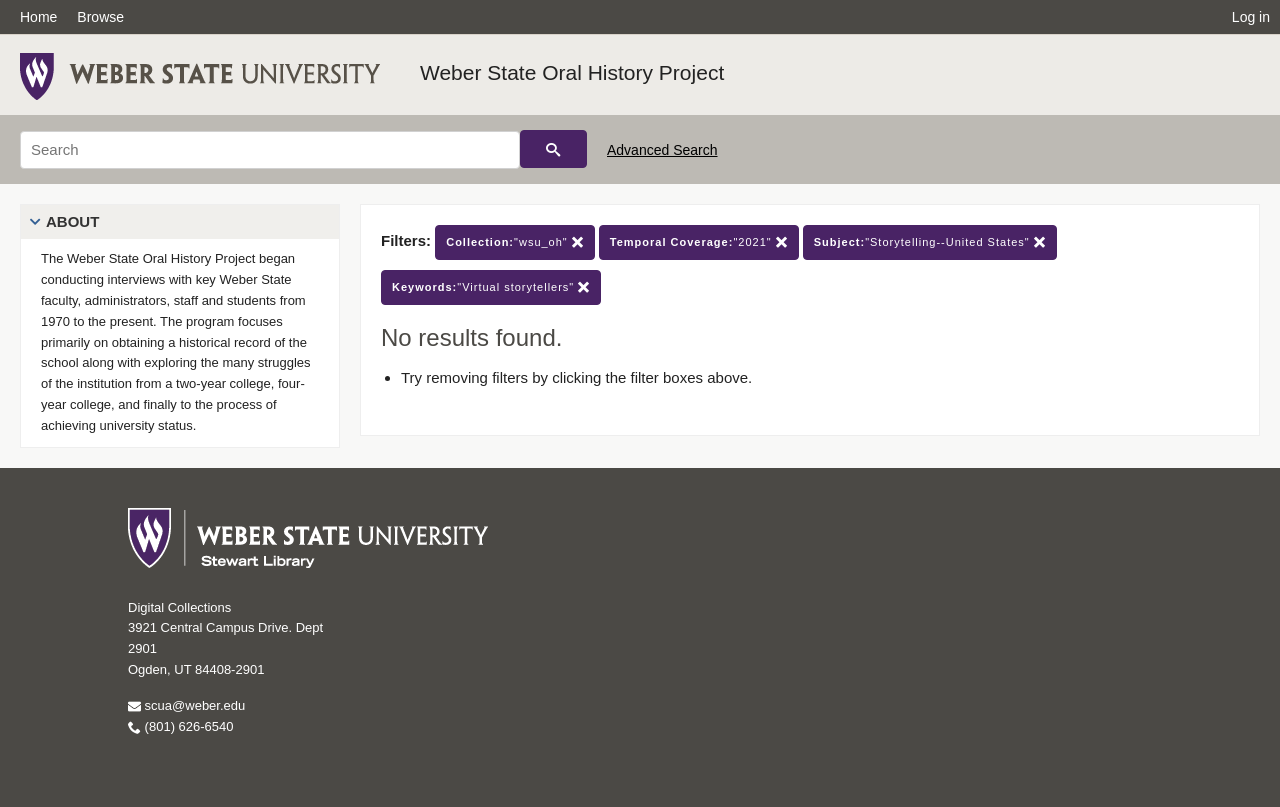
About (72, 221)
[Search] (270, 150)
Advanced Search (662, 150)
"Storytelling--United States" (930, 242)
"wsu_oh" (515, 242)
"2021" (699, 242)
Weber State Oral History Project (572, 72)
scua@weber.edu (186, 705)
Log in (1251, 17)
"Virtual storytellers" (491, 287)
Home (38, 17)
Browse (100, 17)
